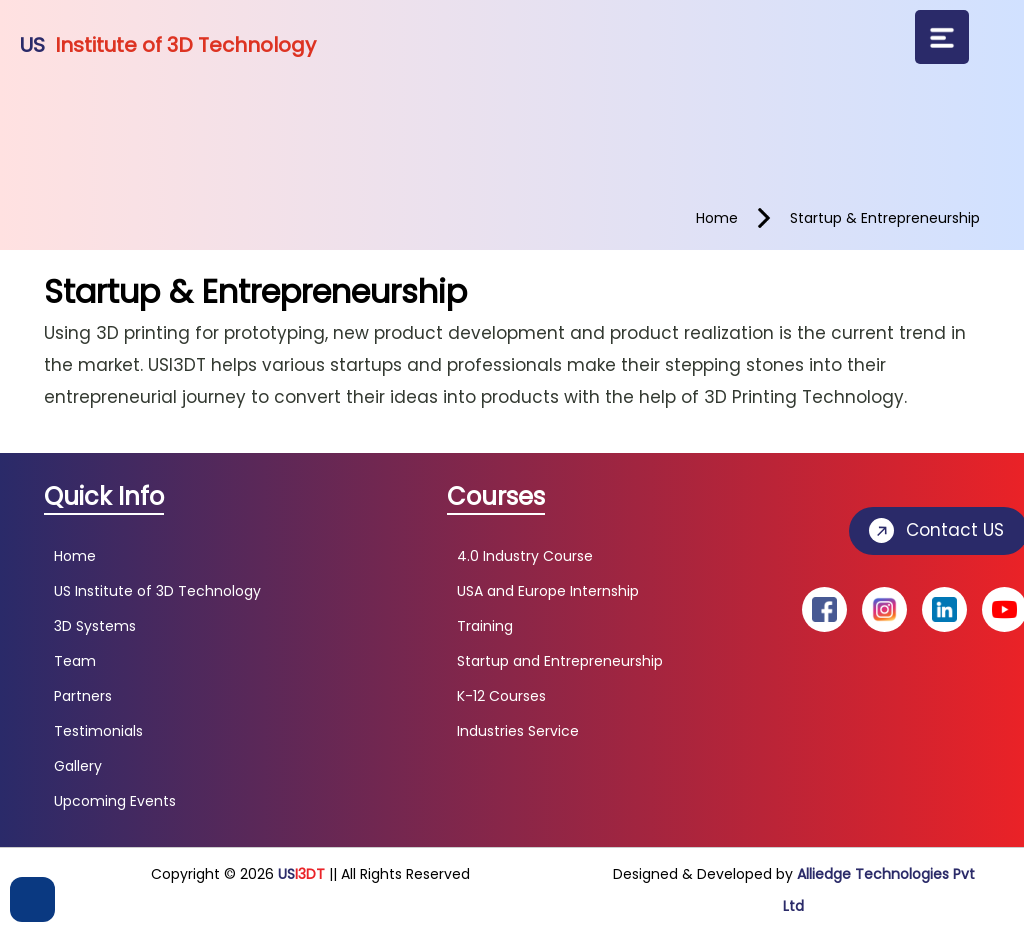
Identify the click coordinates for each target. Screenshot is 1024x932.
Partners (83, 696)
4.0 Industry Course (525, 556)
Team (75, 661)
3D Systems (95, 626)
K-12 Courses (501, 696)
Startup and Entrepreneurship (560, 661)
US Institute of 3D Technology (157, 591)
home (717, 218)
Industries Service (518, 731)
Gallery (78, 766)
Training (485, 626)
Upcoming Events (115, 801)
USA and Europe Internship (548, 591)
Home (75, 556)
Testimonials (98, 731)
